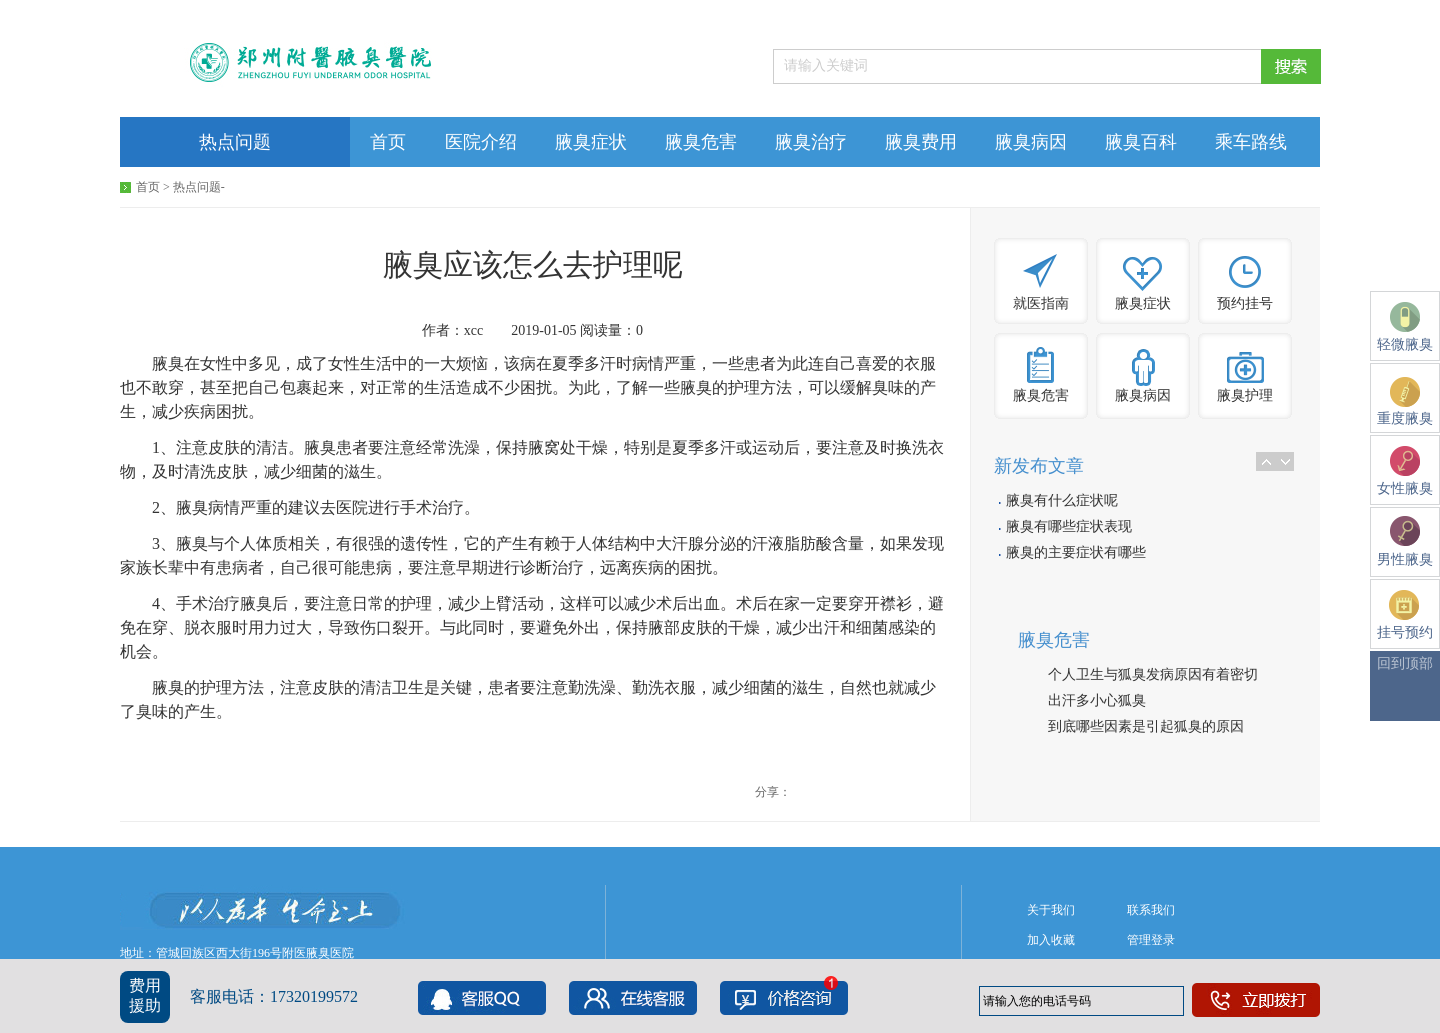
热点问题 (235, 142)
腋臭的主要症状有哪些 (1076, 552)
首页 (388, 142)
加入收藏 (1051, 940)
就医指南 (1041, 303)
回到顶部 (1405, 663)
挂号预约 (1405, 615)
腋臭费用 (921, 142)
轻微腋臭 (1405, 327)
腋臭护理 (1245, 395)
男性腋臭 (1405, 541)
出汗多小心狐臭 (1097, 700)
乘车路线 (1251, 142)
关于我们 (1051, 910)
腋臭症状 (591, 142)
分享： (773, 792)
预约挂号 (1245, 303)
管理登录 (1151, 940)
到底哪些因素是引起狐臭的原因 (1146, 726)
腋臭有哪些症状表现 (1069, 526)
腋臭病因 (1031, 142)
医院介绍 (481, 142)
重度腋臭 (1405, 401)
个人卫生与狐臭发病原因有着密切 (1153, 674)
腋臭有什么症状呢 (1062, 500)
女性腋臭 (1405, 471)
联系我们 (1151, 910)
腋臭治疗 (811, 142)
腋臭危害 (701, 142)
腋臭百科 (1141, 142)
